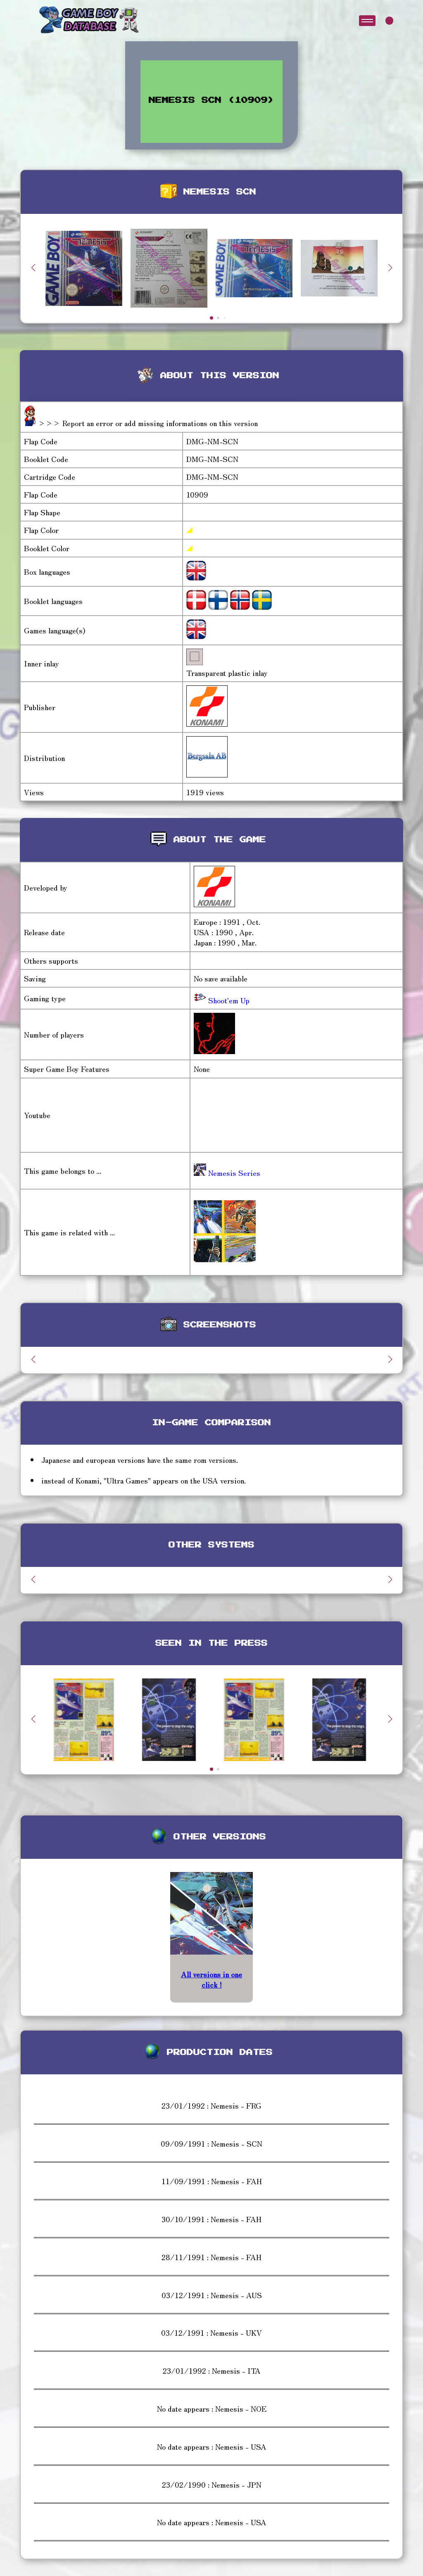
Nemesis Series (227, 1172)
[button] (390, 267)
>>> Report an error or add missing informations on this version (148, 422)
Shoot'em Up (228, 1000)
